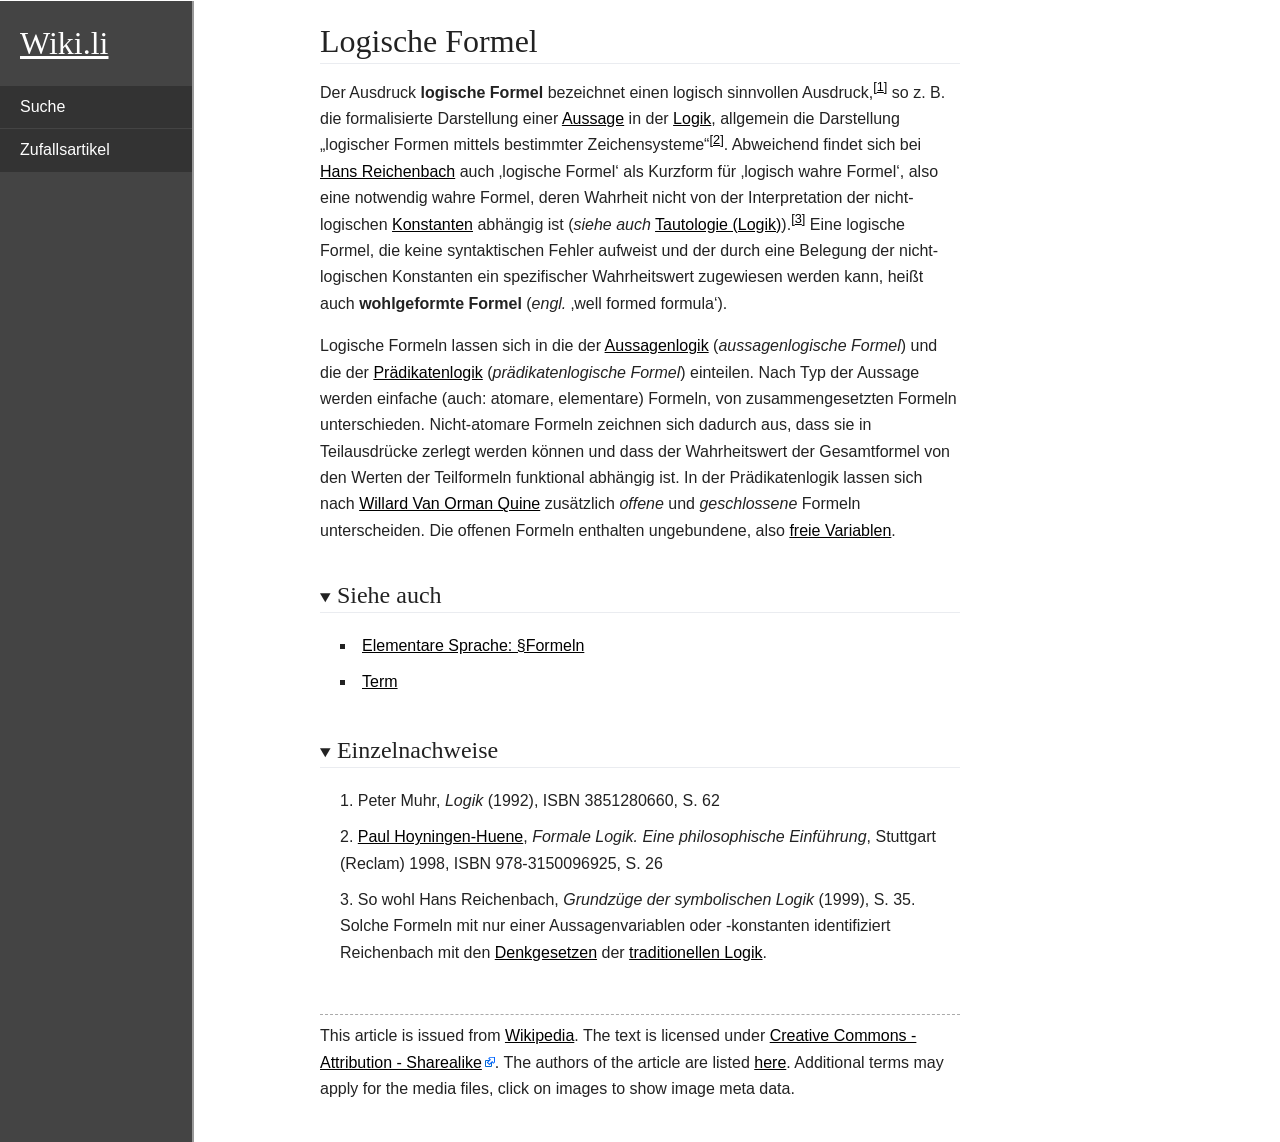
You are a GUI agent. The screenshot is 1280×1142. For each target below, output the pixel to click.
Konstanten (432, 224)
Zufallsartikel (65, 149)
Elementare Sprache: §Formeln (473, 645)
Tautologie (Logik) (718, 224)
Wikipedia (539, 1035)
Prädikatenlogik (427, 372)
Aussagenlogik (657, 345)
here (770, 1062)
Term (380, 681)
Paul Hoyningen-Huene (440, 836)
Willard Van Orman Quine (449, 503)
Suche (42, 106)
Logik (692, 118)
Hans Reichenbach (387, 171)
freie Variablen (840, 530)
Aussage (593, 118)
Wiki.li (64, 43)
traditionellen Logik (695, 952)
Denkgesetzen (546, 952)
